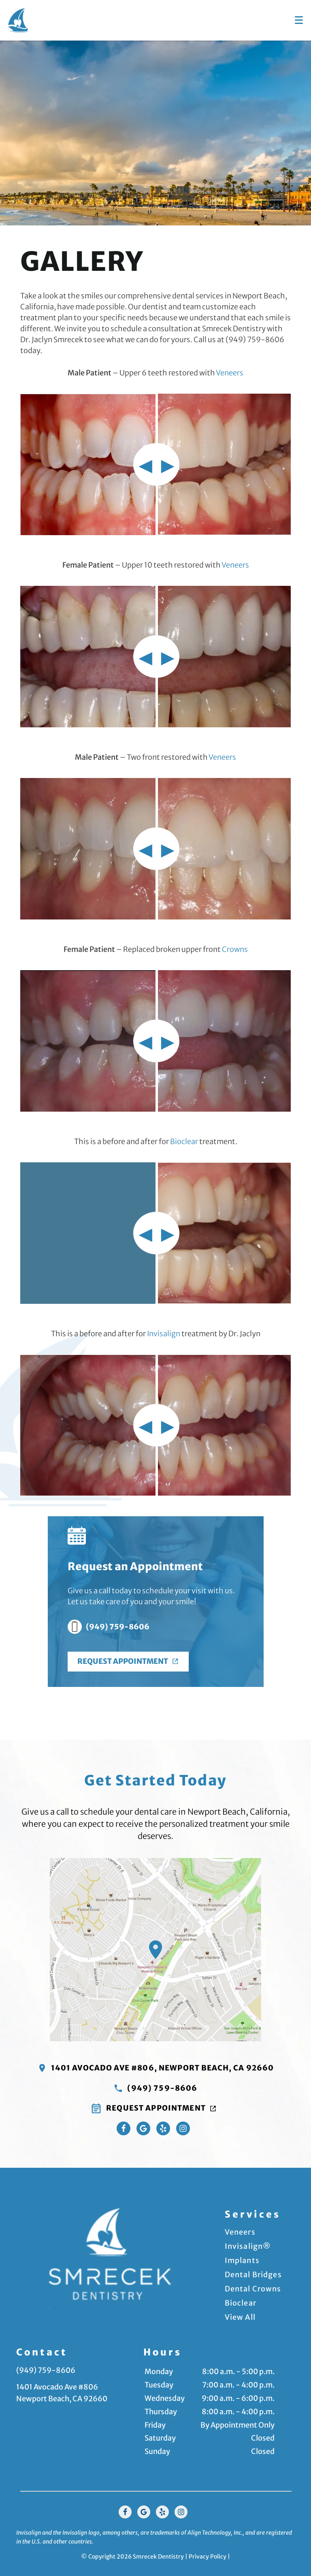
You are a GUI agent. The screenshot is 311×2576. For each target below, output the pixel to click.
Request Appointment (129, 1661)
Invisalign (163, 1333)
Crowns (235, 949)
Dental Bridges (253, 2273)
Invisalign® (248, 2245)
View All (240, 2316)
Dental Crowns (253, 2288)
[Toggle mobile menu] (299, 20)
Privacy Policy (207, 2555)
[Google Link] (143, 2510)
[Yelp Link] (163, 2127)
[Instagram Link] (183, 2127)
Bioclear (184, 1141)
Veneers (229, 372)
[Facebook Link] (123, 2127)
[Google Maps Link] (143, 2127)
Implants (242, 2259)
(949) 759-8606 (108, 1627)
